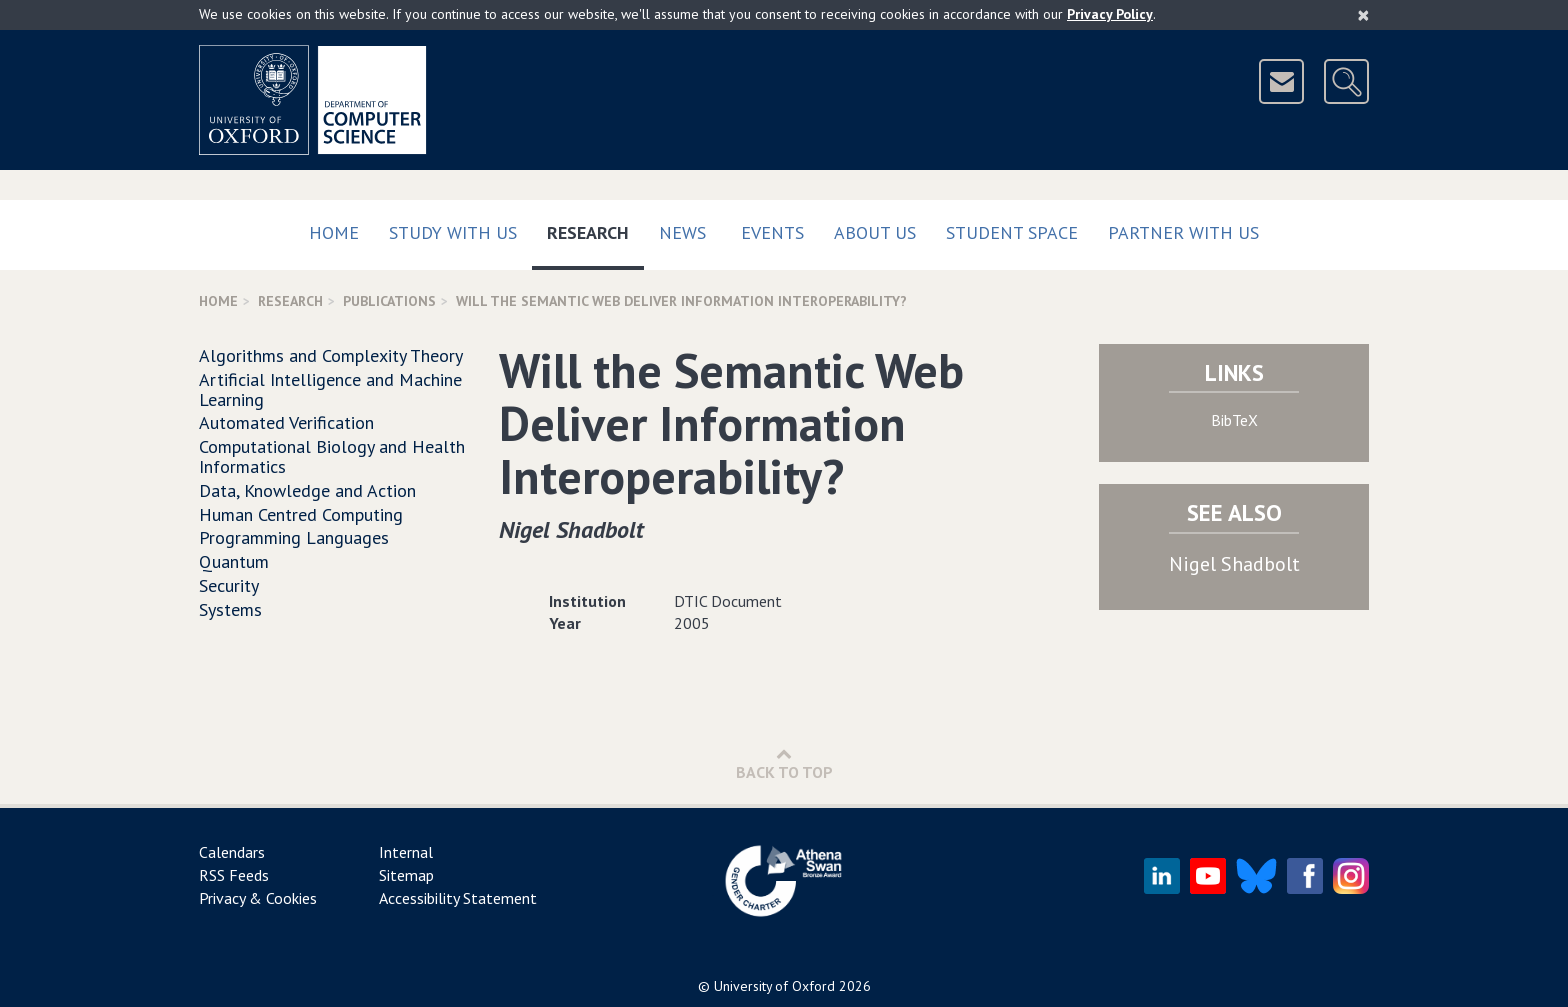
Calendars (232, 852)
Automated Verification (286, 422)
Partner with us (1183, 232)
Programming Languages (294, 537)
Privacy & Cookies (258, 898)
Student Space (1012, 232)
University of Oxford (774, 986)
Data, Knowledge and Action (307, 490)
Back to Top (784, 763)
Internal (406, 852)
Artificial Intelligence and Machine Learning (330, 389)
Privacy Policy (1110, 14)
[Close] (1363, 15)
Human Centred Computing (301, 514)
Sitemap (406, 875)
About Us (875, 232)
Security (229, 585)
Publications (389, 301)
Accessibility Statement (458, 898)
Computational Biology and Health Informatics (332, 456)
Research (595, 228)
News (682, 232)
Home (334, 232)
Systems (230, 609)
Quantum (234, 561)
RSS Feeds (234, 875)
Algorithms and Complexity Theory (331, 355)
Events (772, 232)
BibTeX (1234, 420)
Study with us (453, 232)
